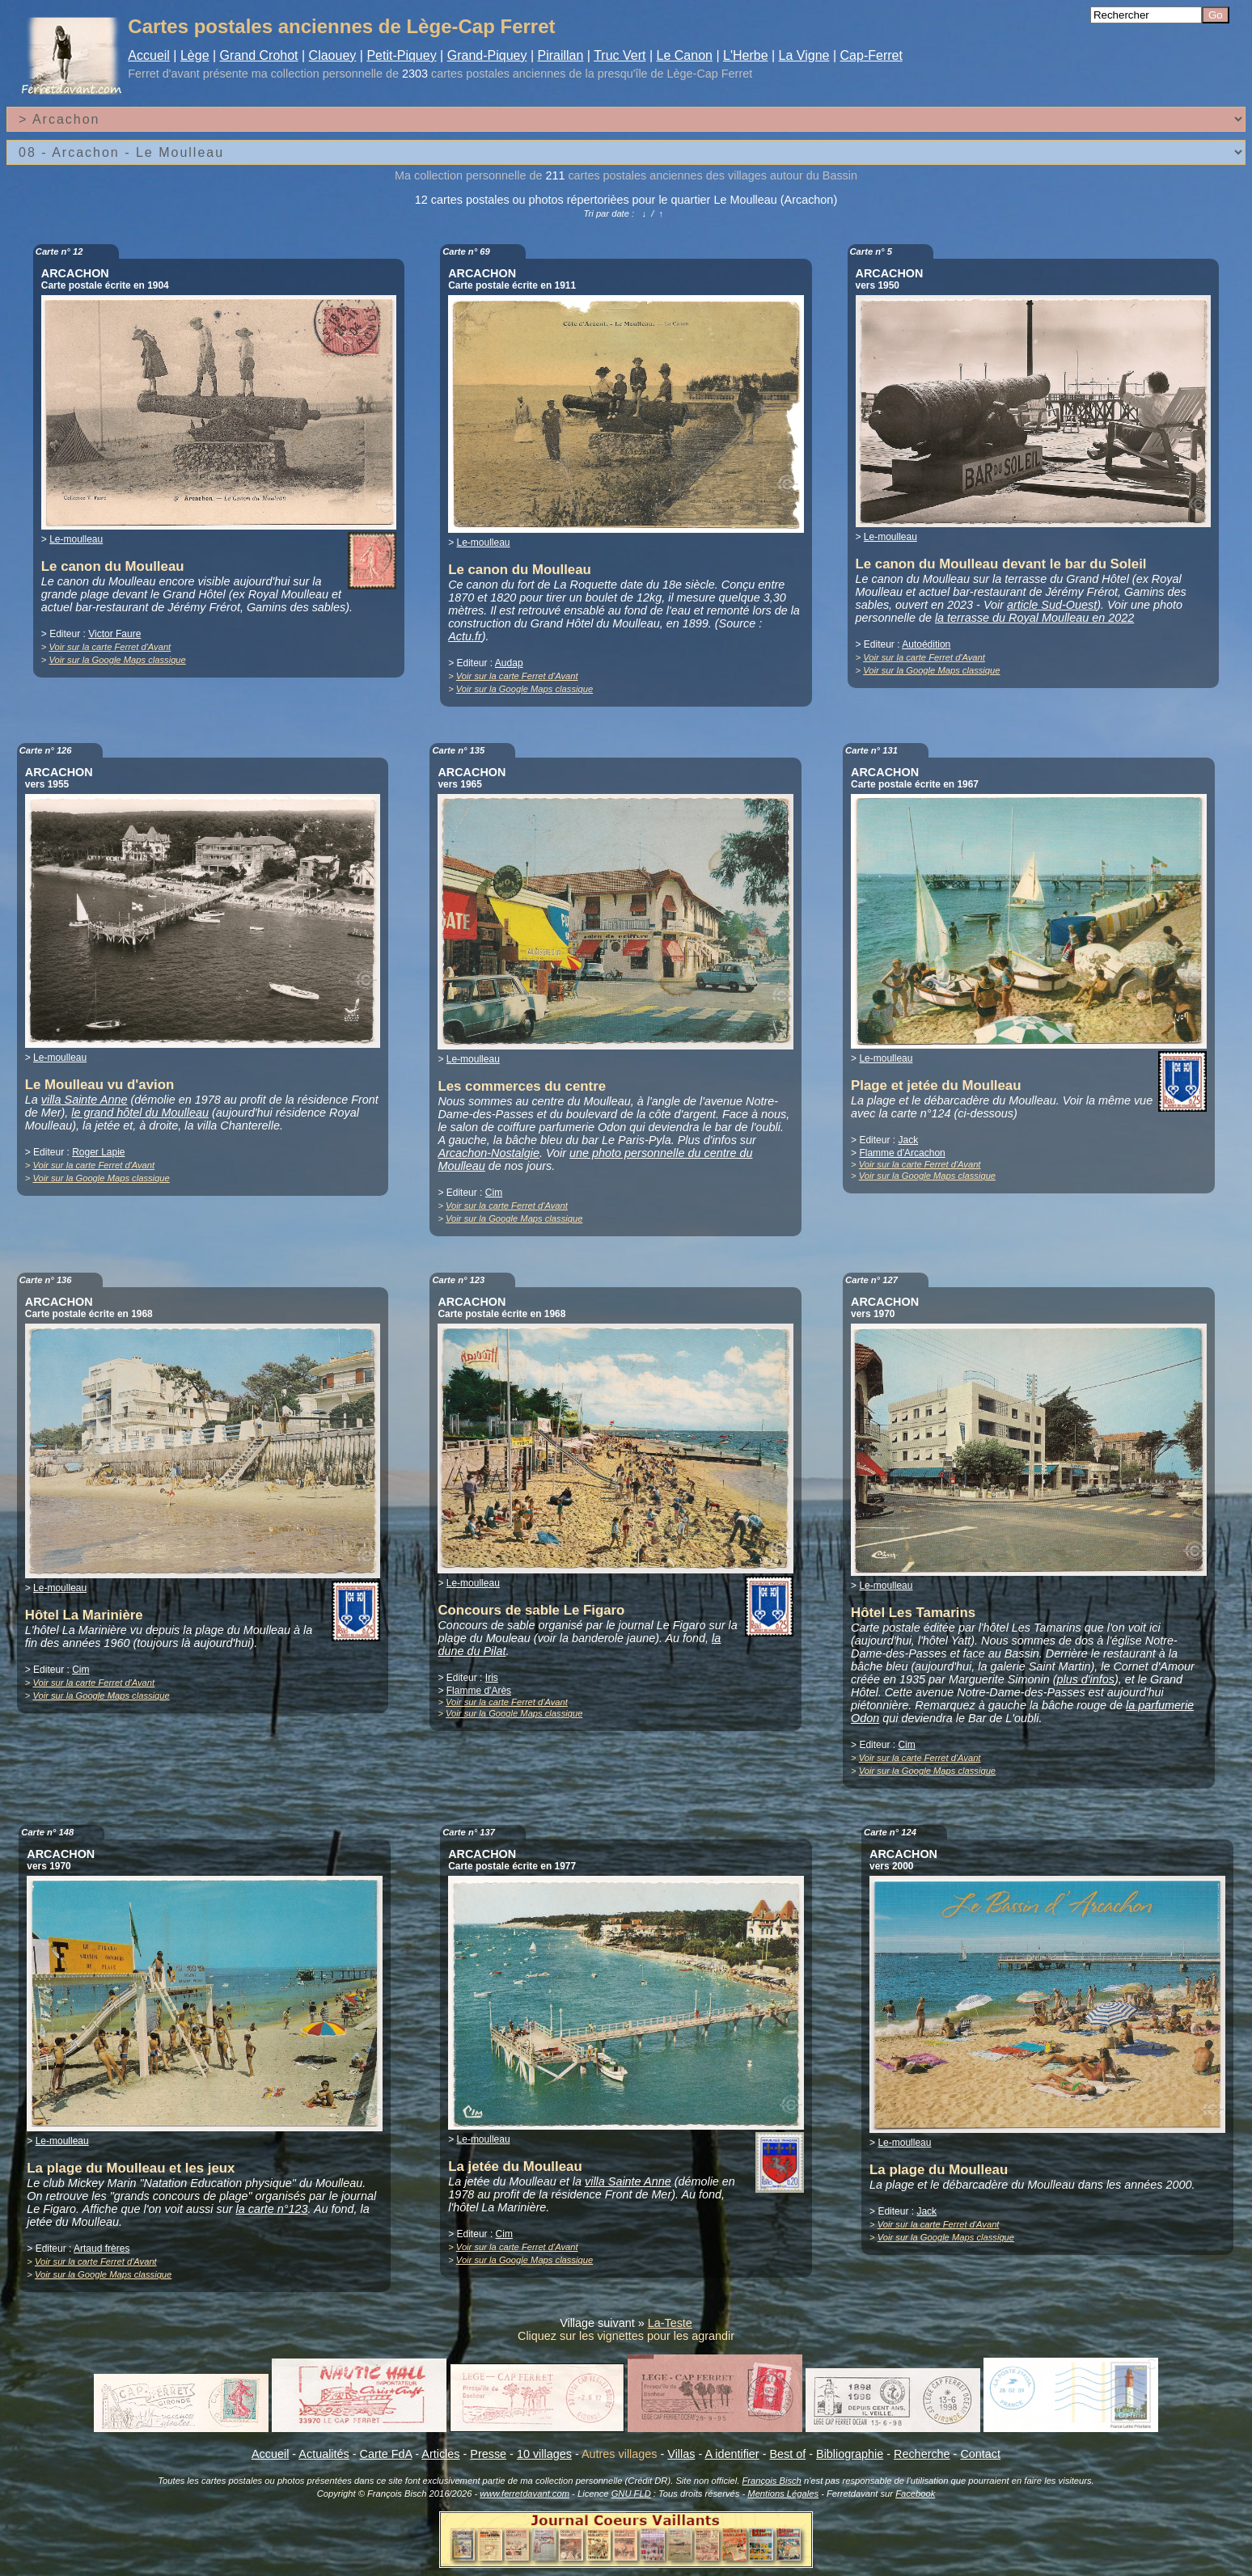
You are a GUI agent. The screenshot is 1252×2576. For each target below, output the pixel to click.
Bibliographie (849, 2453)
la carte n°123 (272, 2208)
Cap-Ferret (871, 55)
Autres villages (620, 2453)
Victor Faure (114, 634)
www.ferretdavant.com (524, 2493)
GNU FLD (631, 2493)
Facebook (915, 2493)
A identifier (731, 2453)
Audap (509, 663)
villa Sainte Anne (84, 1099)
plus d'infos (1085, 1679)
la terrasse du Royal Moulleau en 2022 (1034, 617)
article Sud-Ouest (1052, 604)
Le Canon (685, 55)
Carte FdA (386, 2453)
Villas (681, 2453)
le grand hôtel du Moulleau (140, 1112)
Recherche (922, 2453)
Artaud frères (101, 2248)
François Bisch (771, 2480)
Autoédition (926, 644)
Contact (980, 2453)
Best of (787, 2453)
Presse (488, 2453)
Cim (493, 1192)
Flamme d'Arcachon (902, 1153)
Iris (491, 1677)
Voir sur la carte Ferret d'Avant (110, 647)
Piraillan (560, 55)
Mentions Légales (782, 2493)
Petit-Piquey (401, 55)
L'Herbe (745, 55)
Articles (440, 2453)
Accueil (149, 55)
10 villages (544, 2453)
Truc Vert (619, 55)
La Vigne (804, 55)
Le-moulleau (76, 539)
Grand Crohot (259, 55)
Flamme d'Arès (478, 1690)
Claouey (333, 55)
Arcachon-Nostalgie (488, 1153)
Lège (194, 55)
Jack (908, 1140)
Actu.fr (465, 636)
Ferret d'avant (163, 73)
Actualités (323, 2453)
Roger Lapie (98, 1152)
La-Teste (670, 2322)
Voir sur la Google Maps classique (117, 660)
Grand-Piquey (487, 55)
